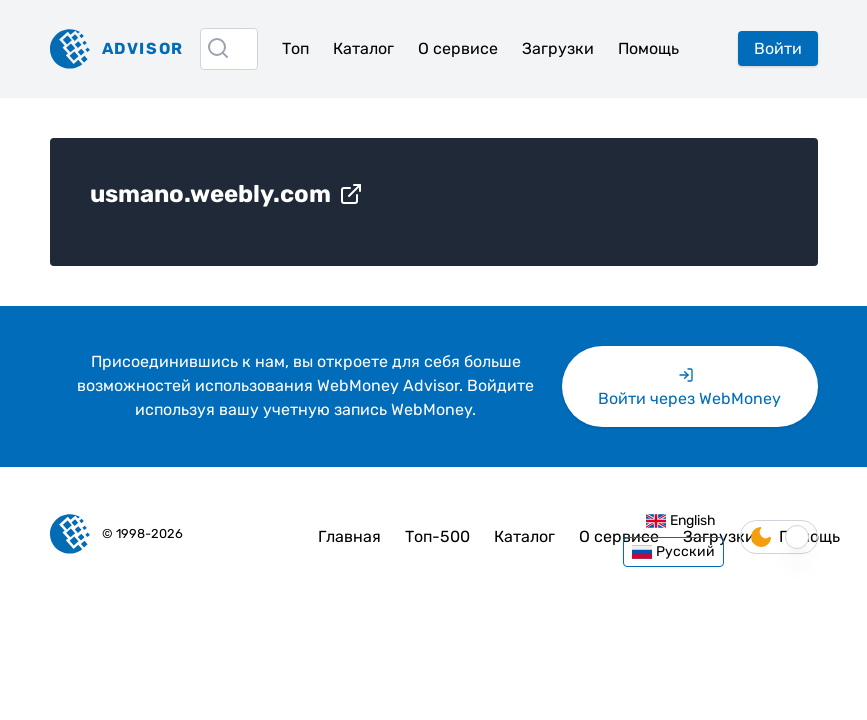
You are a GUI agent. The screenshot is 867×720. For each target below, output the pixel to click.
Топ (295, 48)
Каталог (363, 48)
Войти (778, 48)
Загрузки (558, 48)
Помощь (648, 48)
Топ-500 (437, 536)
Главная (349, 536)
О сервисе (458, 48)
